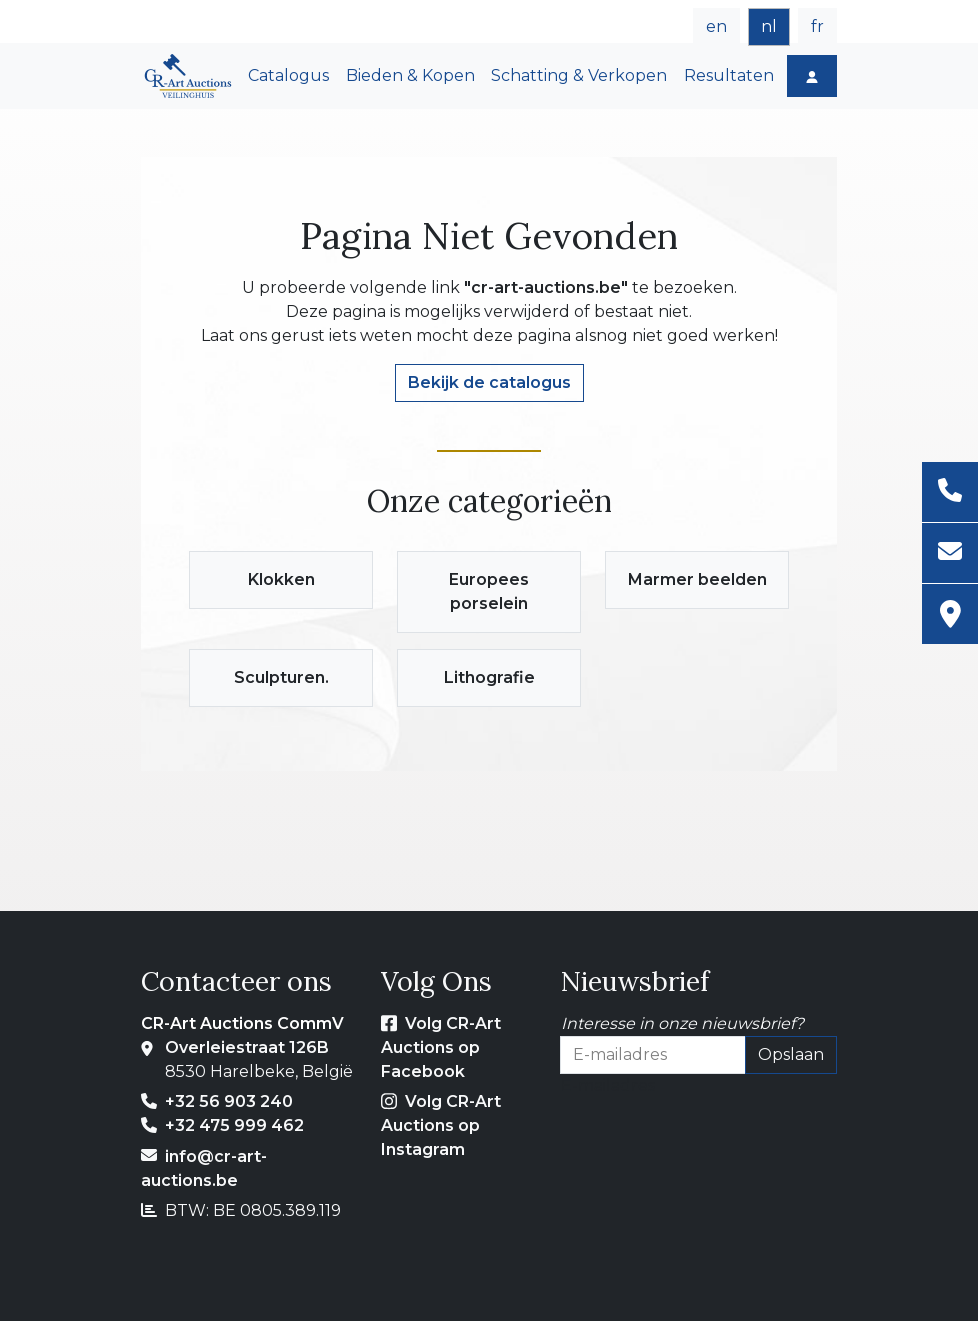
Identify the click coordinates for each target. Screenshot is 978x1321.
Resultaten (729, 75)
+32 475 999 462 (234, 1125)
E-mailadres (608, 1085)
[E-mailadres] (950, 553)
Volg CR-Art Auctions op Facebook (441, 1047)
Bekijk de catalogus (489, 382)
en (716, 26)
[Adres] (950, 614)
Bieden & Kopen (410, 75)
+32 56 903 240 (229, 1101)
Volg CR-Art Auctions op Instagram (441, 1125)
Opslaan (791, 1054)
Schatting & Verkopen (579, 75)
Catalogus (288, 75)
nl (769, 26)
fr (817, 26)
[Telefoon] (950, 492)
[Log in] (812, 76)
